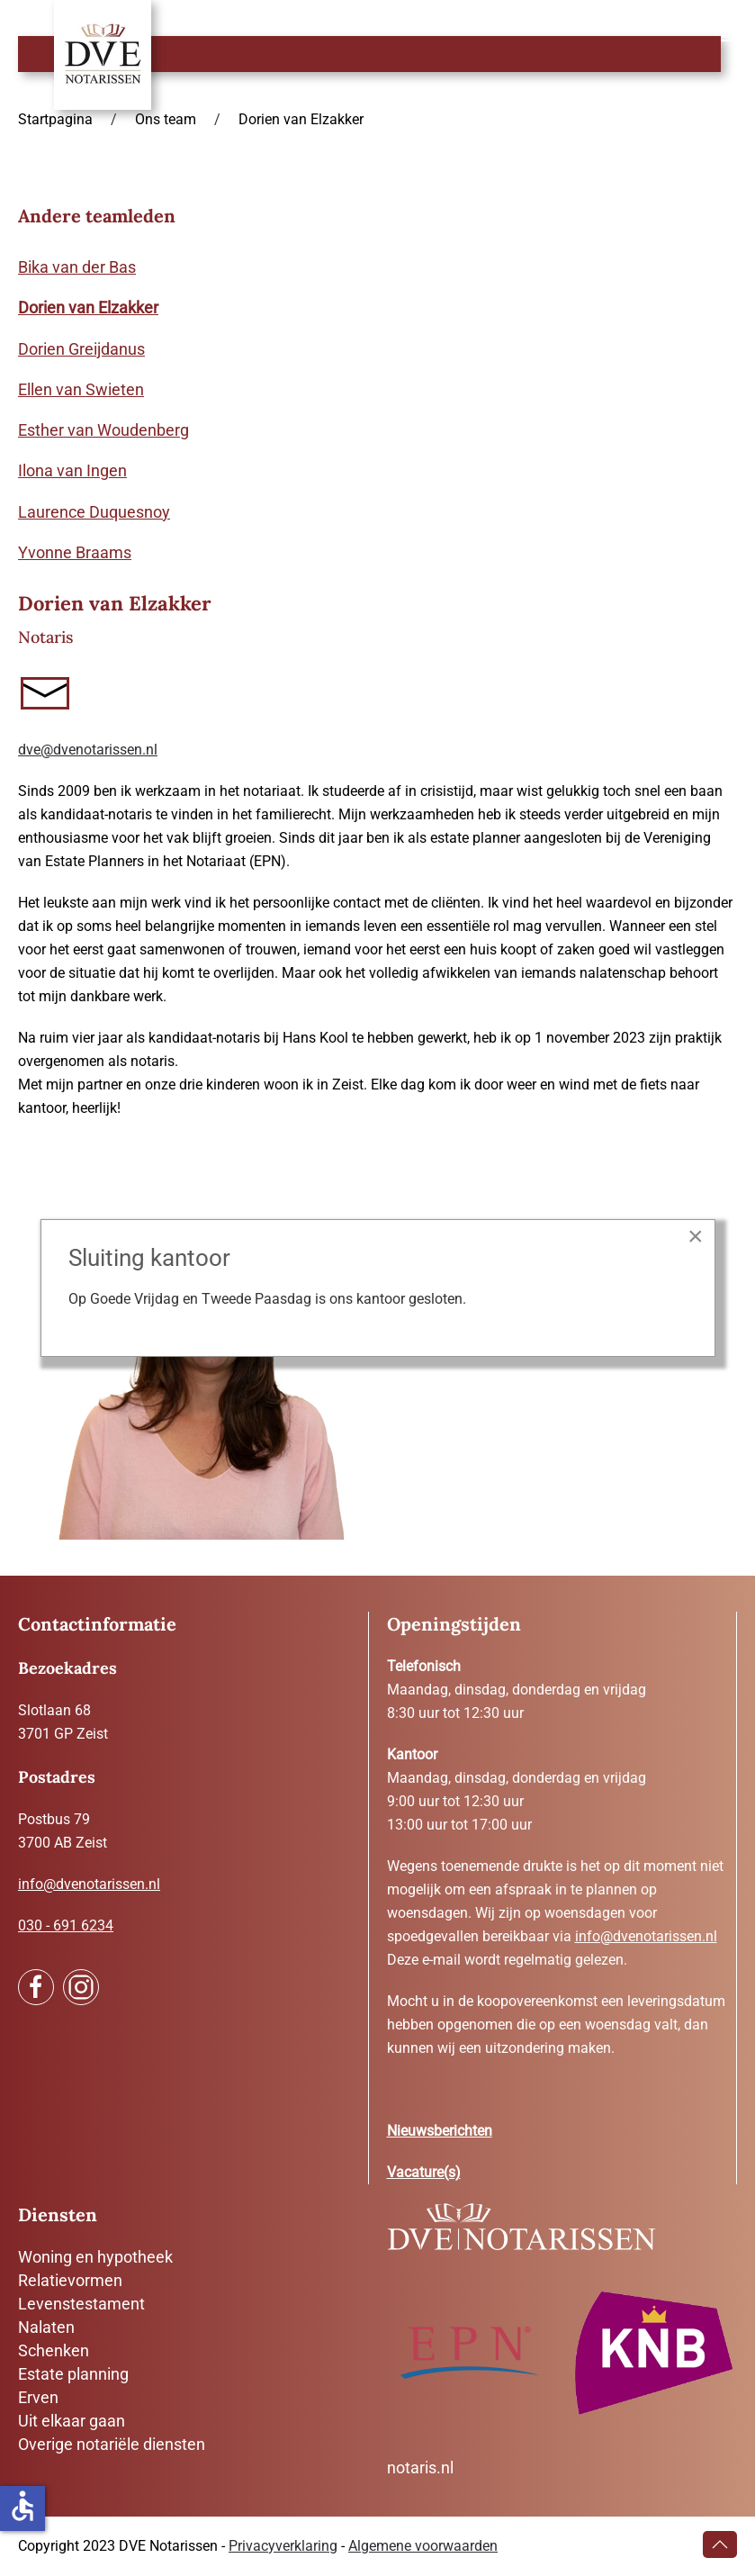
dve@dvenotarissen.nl (87, 749)
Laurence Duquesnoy (94, 511)
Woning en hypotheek (95, 2256)
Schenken (53, 2350)
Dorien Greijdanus (81, 348)
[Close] (696, 1236)
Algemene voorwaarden (423, 2545)
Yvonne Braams (74, 552)
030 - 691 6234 (65, 1925)
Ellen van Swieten (81, 389)
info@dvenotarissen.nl (89, 1884)
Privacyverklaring (283, 2545)
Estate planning (73, 2373)
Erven (38, 2397)
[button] (729, 36)
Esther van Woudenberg (103, 429)
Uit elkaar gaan (71, 2420)
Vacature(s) (424, 2172)
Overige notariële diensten (111, 2444)
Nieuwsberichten (439, 2130)
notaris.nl (420, 2467)
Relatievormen (70, 2280)
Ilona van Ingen (72, 470)
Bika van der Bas (77, 267)
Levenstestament (81, 2303)
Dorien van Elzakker (88, 307)
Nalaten (46, 2327)
